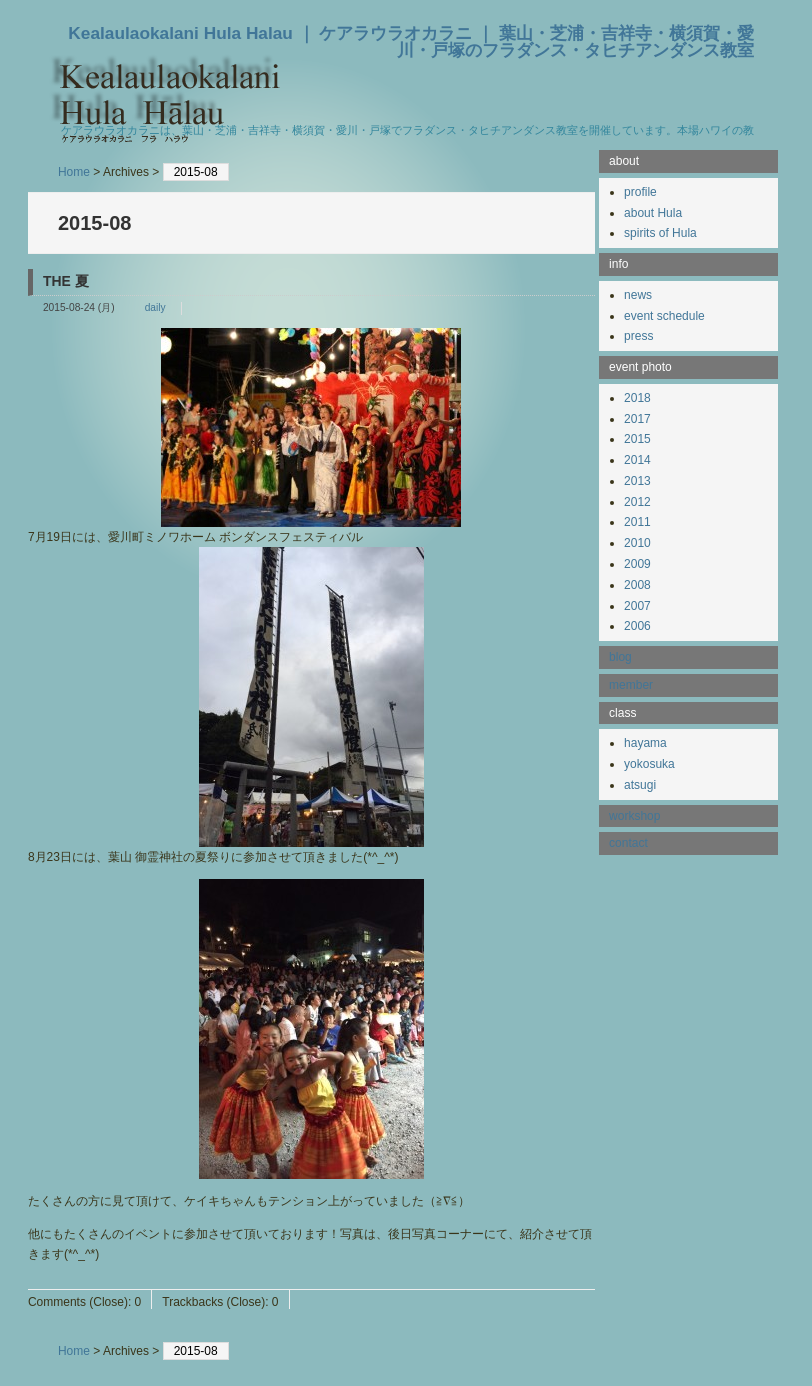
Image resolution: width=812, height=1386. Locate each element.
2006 (637, 626)
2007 (637, 606)
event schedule (664, 316)
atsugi (640, 785)
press (638, 336)
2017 (637, 419)
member (631, 685)
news (638, 295)
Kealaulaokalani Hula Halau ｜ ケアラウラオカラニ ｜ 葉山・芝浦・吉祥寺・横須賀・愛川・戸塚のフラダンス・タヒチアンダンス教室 (411, 41)
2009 (637, 564)
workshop (634, 816)
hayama (645, 743)
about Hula (653, 213)
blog (620, 657)
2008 (637, 585)
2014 (637, 460)
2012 (637, 502)
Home (74, 172)
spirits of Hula (660, 233)
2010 (637, 543)
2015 (637, 439)
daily (155, 307)
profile (640, 192)
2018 (637, 398)
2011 (637, 522)
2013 (637, 481)
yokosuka (649, 764)
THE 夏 (66, 281)
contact (628, 843)
